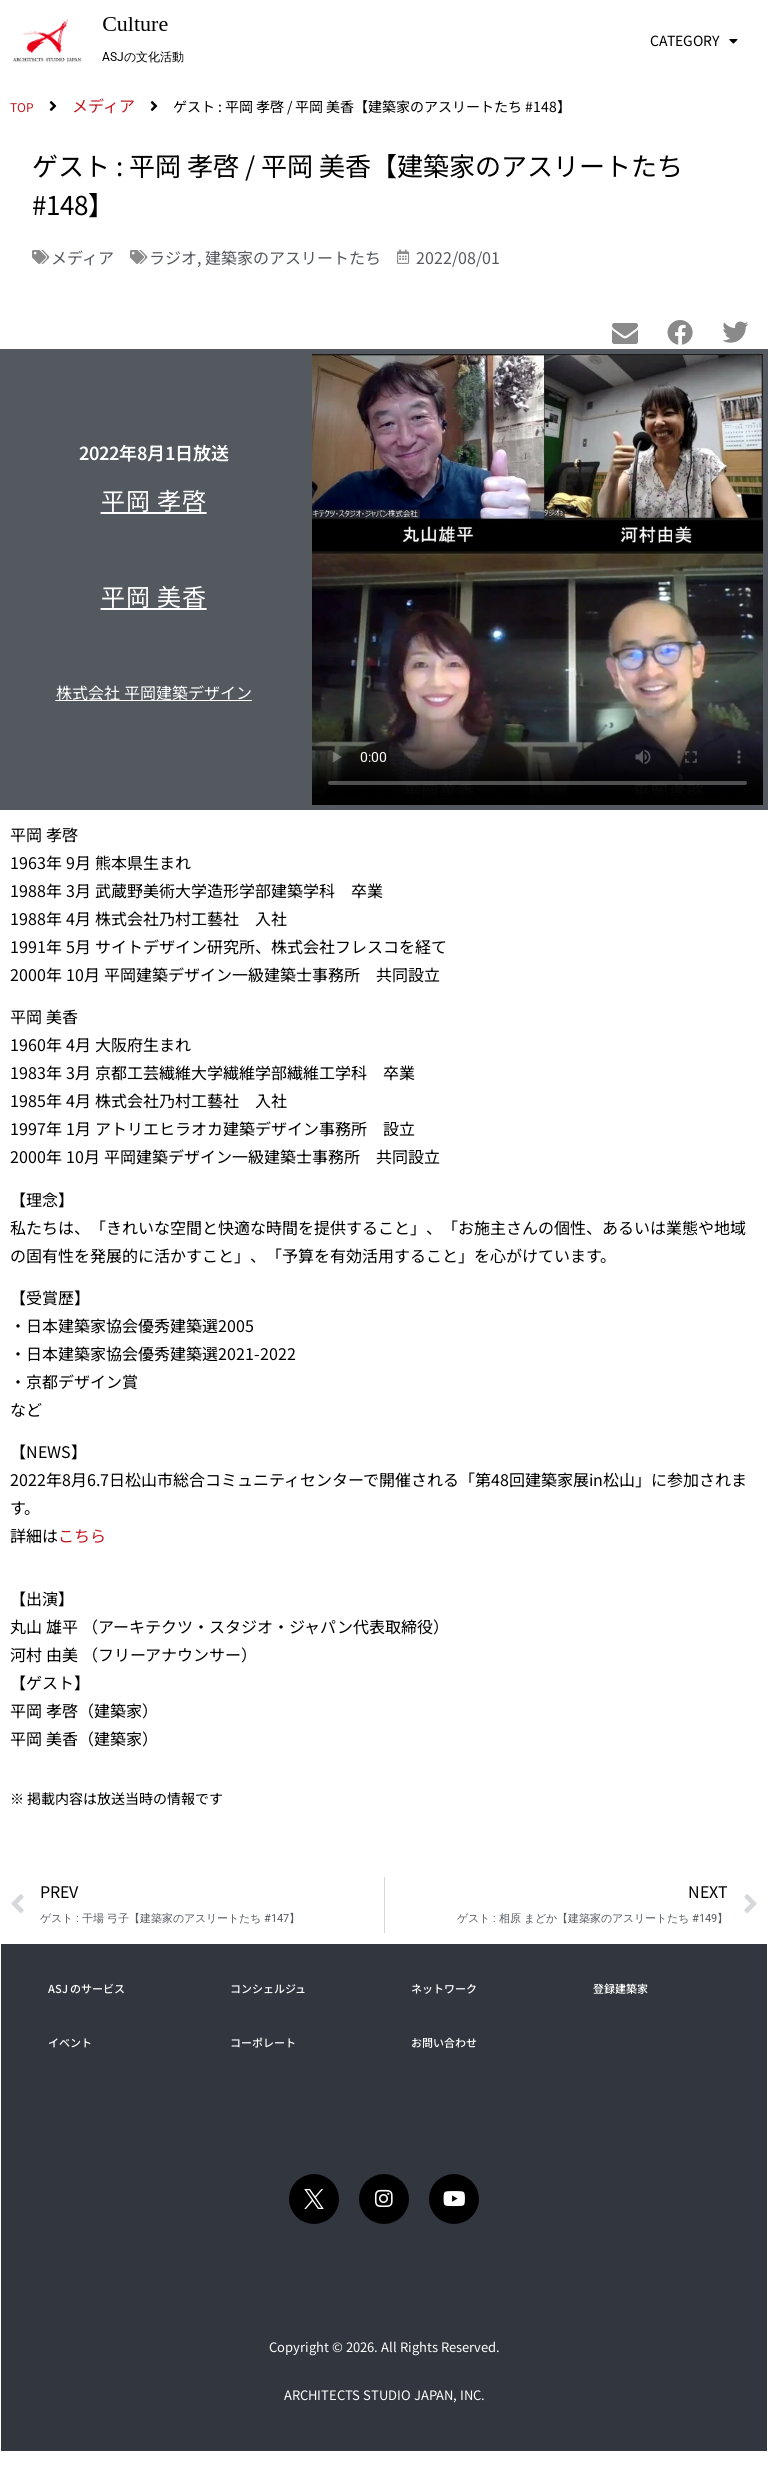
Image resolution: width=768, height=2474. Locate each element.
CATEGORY (694, 41)
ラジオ (173, 257)
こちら (82, 1535)
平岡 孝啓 (154, 499)
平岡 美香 (154, 595)
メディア (82, 257)
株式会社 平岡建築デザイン (154, 692)
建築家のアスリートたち (293, 257)
